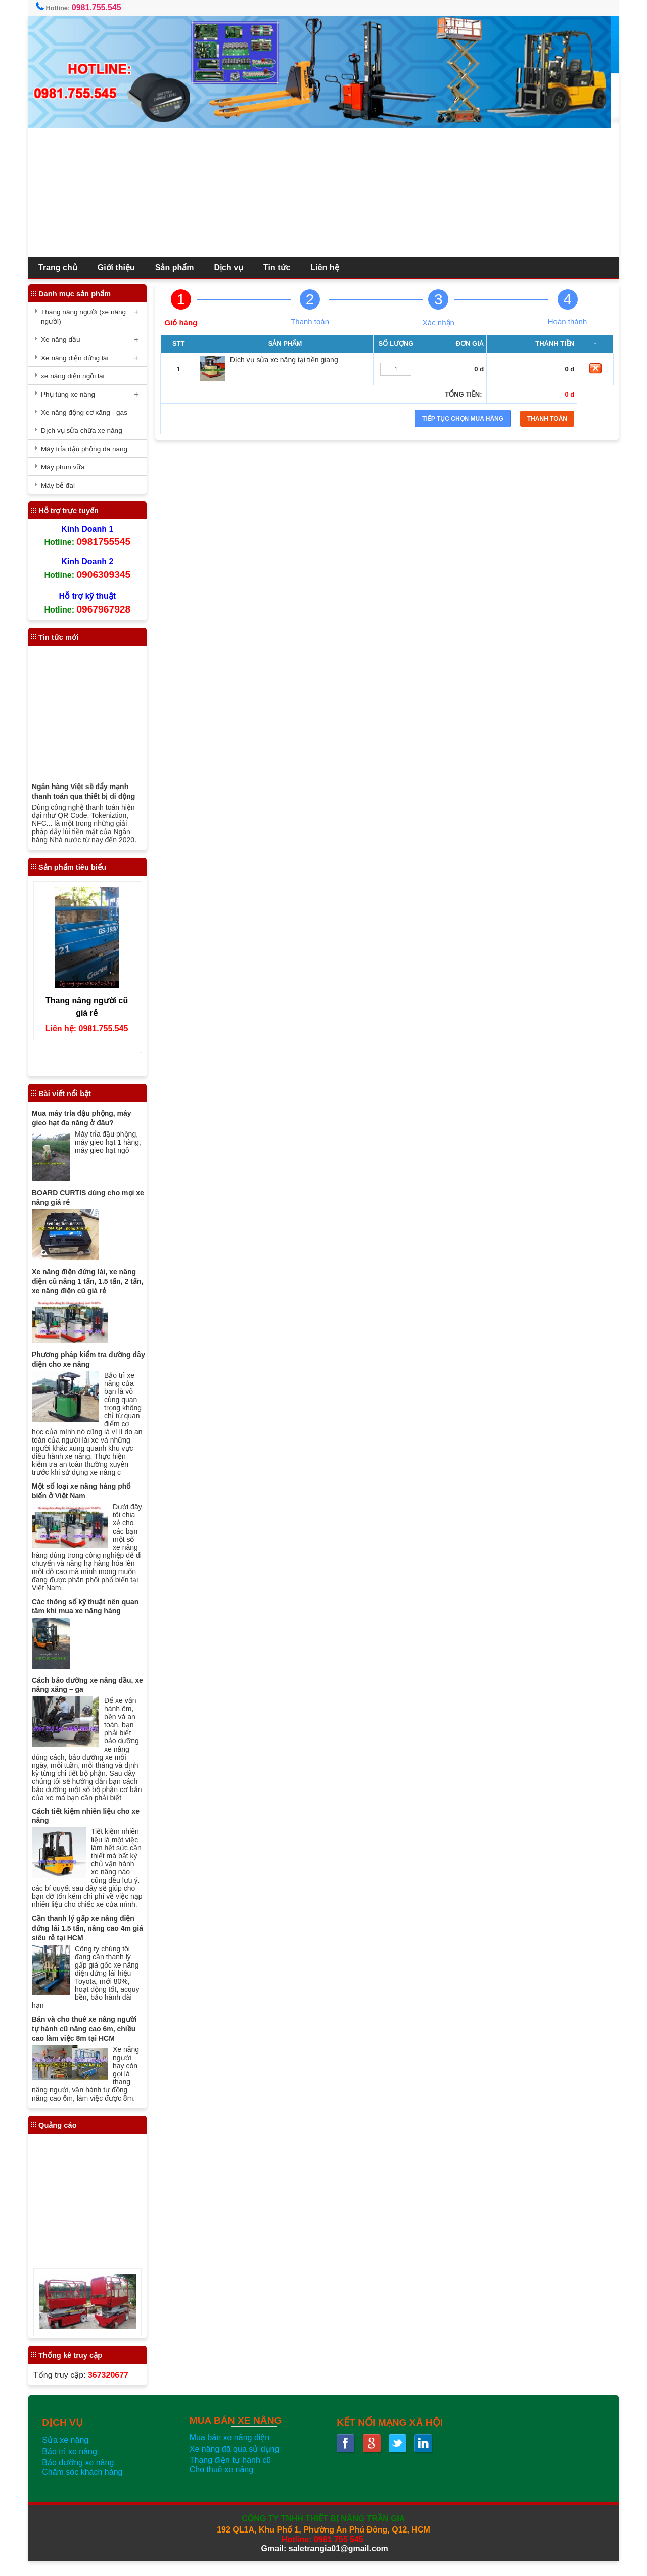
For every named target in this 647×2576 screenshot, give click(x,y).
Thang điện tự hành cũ (231, 2475)
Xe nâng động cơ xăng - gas (88, 412)
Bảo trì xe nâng (73, 2466)
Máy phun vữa (67, 467)
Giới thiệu (120, 267)
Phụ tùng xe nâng (72, 394)
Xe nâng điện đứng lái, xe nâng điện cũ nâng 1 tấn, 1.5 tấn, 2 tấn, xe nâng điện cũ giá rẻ (91, 1280)
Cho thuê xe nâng (223, 2484)
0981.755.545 (100, 7)
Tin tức (280, 267)
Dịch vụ (232, 267)
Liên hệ (328, 267)
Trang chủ (61, 267)
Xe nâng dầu (64, 339)
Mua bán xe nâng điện (231, 2453)
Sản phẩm (178, 267)
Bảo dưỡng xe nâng (82, 2477)
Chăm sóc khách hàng (86, 2487)
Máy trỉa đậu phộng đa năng (88, 449)
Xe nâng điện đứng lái (78, 358)
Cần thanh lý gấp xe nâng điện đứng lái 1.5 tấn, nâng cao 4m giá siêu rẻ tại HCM (91, 1943)
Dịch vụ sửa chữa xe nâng (85, 430)
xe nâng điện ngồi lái (77, 376)
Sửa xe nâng (69, 2455)
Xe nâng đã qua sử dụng (236, 2464)
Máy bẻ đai (62, 485)
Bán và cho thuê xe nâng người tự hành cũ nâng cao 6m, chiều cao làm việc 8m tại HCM (88, 2044)
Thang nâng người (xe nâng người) (87, 316)
